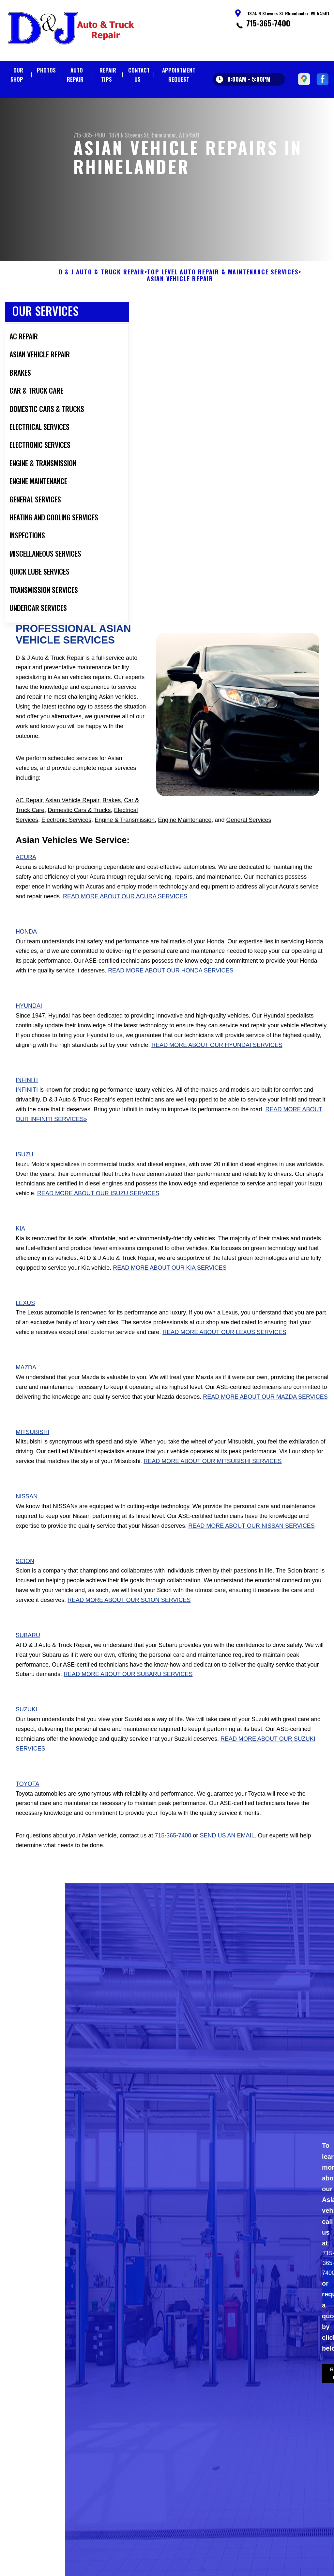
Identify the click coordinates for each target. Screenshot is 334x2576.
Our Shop (16, 74)
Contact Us (139, 74)
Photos (46, 70)
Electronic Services (66, 836)
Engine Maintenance (184, 836)
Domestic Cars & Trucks (79, 826)
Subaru (28, 1651)
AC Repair (29, 816)
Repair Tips (107, 74)
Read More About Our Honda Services (170, 987)
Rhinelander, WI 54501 (174, 135)
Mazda (26, 1383)
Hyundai (29, 1022)
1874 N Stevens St (129, 135)
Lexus (25, 1319)
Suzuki (26, 1726)
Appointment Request (178, 74)
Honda (26, 948)
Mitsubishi (32, 1448)
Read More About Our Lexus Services (224, 1348)
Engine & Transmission (125, 836)
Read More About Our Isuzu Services (98, 1210)
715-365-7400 (268, 23)
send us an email (227, 1852)
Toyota (27, 1800)
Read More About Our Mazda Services (265, 1413)
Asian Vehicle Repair (72, 816)
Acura (26, 874)
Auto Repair (75, 74)
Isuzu (24, 1170)
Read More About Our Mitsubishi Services (212, 1478)
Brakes (111, 816)
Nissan (27, 1512)
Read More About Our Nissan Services (251, 1542)
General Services (248, 836)
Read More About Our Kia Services (169, 1284)
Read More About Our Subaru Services (128, 1690)
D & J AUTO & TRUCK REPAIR (101, 288)
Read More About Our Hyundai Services (216, 1061)
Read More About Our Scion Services (129, 1616)
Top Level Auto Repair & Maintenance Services (222, 288)
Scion (25, 1577)
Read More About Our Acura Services (125, 912)
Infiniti (27, 1096)
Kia (20, 1245)
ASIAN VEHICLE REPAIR (180, 295)
